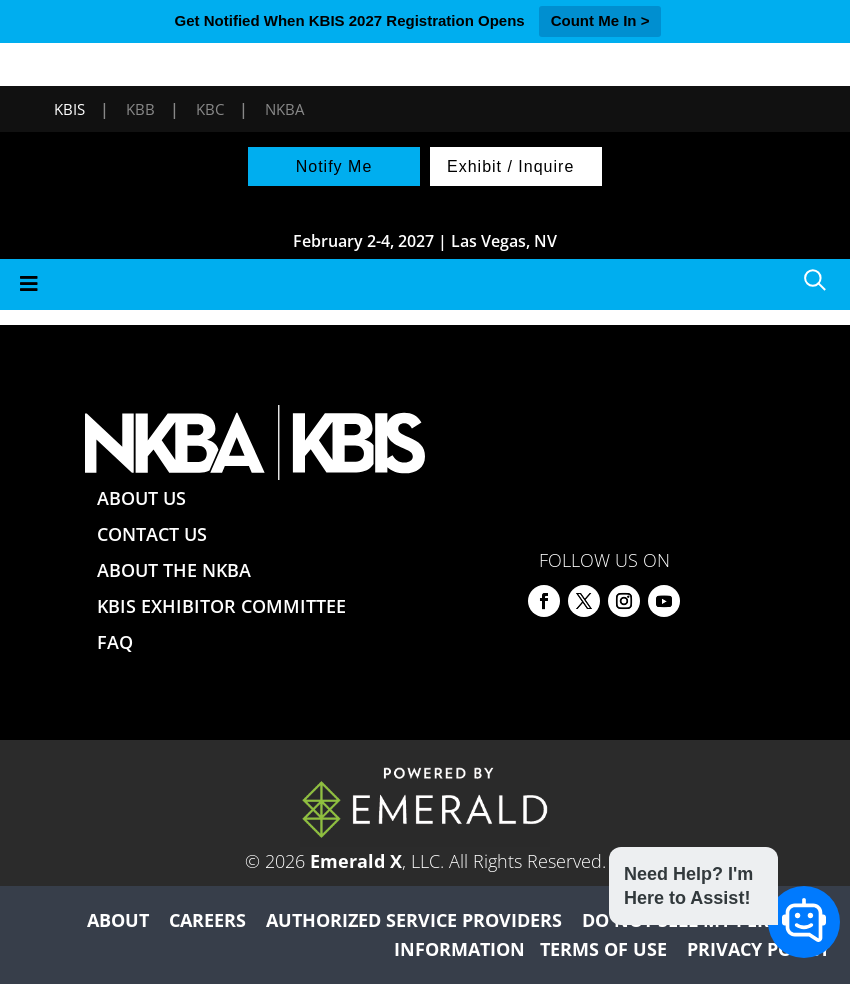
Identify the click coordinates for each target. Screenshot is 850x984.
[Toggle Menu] (425, 284)
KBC (210, 109)
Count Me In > (600, 20)
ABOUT (118, 920)
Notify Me (334, 166)
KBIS (69, 109)
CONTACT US (152, 534)
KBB (140, 109)
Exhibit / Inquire (510, 166)
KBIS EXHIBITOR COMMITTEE (221, 606)
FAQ (115, 642)
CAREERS (207, 920)
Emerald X (356, 861)
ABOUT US (141, 498)
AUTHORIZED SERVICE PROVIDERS (414, 920)
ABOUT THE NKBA (174, 570)
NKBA (284, 109)
